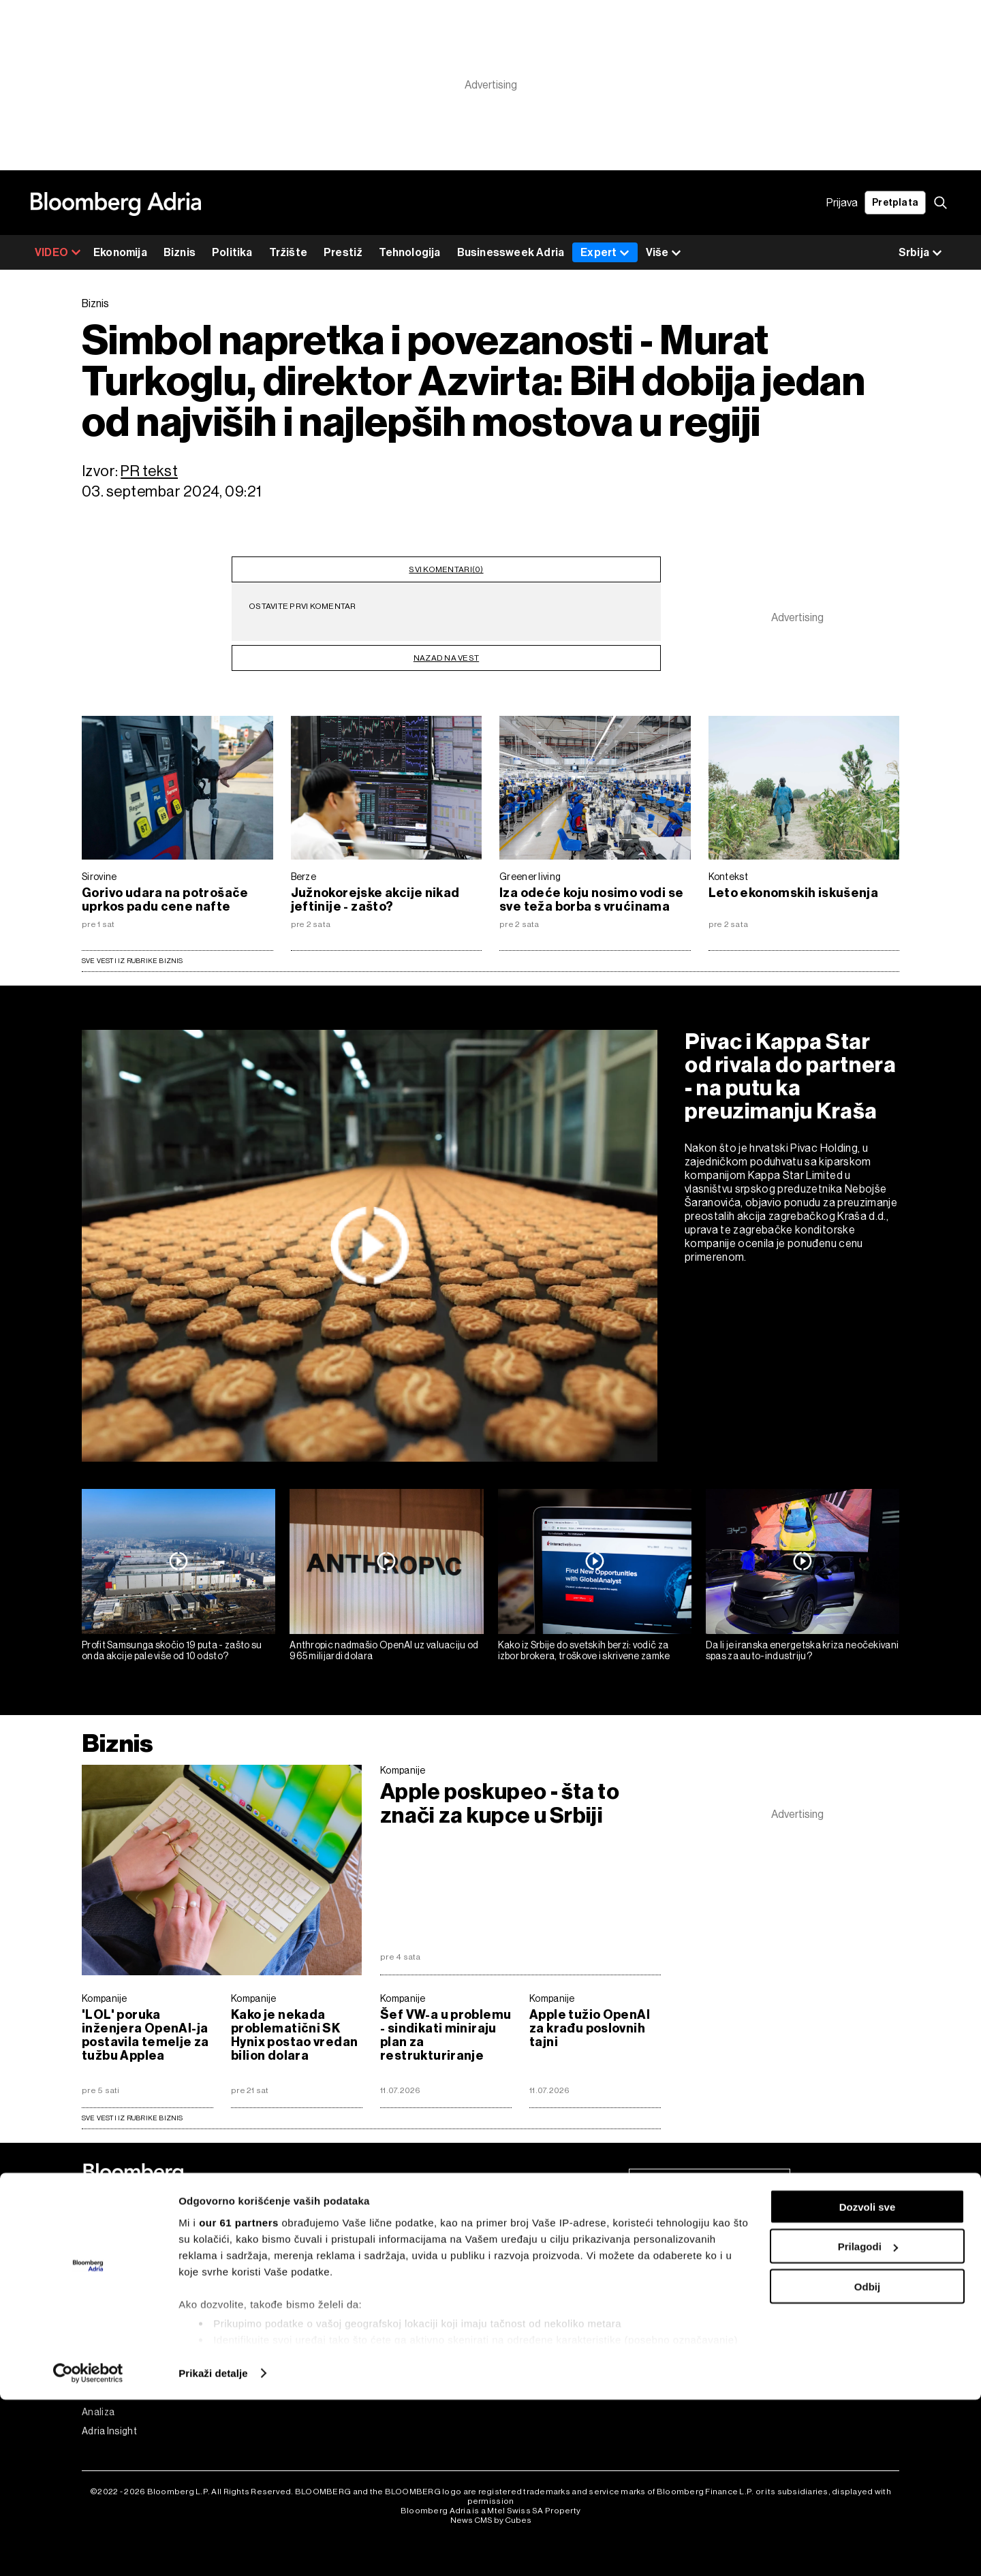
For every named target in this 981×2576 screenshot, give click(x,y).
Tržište (288, 252)
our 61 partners (239, 2398)
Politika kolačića (526, 2297)
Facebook (716, 2259)
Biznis (180, 252)
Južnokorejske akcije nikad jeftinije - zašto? (375, 899)
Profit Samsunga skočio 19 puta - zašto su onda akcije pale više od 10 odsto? (172, 1650)
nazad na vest (446, 648)
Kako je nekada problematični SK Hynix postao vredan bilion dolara (294, 2035)
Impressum (514, 2278)
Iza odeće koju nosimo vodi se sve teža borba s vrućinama (591, 899)
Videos (301, 2240)
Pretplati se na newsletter (709, 2183)
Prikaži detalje (213, 2549)
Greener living (530, 876)
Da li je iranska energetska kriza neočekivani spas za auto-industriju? (802, 1650)
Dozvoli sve (867, 2383)
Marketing (513, 2316)
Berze (304, 876)
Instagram (717, 2278)
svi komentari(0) (446, 565)
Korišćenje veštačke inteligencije (563, 2335)
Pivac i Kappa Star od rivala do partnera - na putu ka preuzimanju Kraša (790, 1076)
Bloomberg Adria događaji (342, 2278)
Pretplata (895, 202)
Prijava (842, 202)
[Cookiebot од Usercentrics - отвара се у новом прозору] (88, 2549)
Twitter (711, 2297)
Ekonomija (120, 252)
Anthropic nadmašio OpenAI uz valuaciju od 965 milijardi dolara (384, 1650)
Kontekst (728, 876)
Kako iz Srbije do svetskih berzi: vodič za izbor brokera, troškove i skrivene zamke (584, 1650)
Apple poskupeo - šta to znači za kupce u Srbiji (499, 1803)
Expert (604, 252)
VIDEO (58, 252)
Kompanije (403, 1770)
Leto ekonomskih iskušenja (793, 893)
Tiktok (709, 2335)
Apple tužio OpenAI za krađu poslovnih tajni (589, 2028)
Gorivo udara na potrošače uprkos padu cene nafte (165, 899)
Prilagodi (868, 2423)
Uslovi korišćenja (527, 2240)
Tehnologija (409, 252)
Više (663, 253)
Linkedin (713, 2316)
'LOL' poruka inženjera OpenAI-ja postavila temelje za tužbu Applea (145, 2035)
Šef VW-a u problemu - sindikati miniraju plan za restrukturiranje (445, 2035)
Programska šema (325, 2259)
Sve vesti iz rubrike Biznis (132, 960)
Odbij (867, 2462)
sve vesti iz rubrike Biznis (132, 2118)
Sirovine (99, 876)
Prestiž (343, 252)
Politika (232, 252)
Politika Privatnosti (531, 2259)
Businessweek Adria (511, 252)
